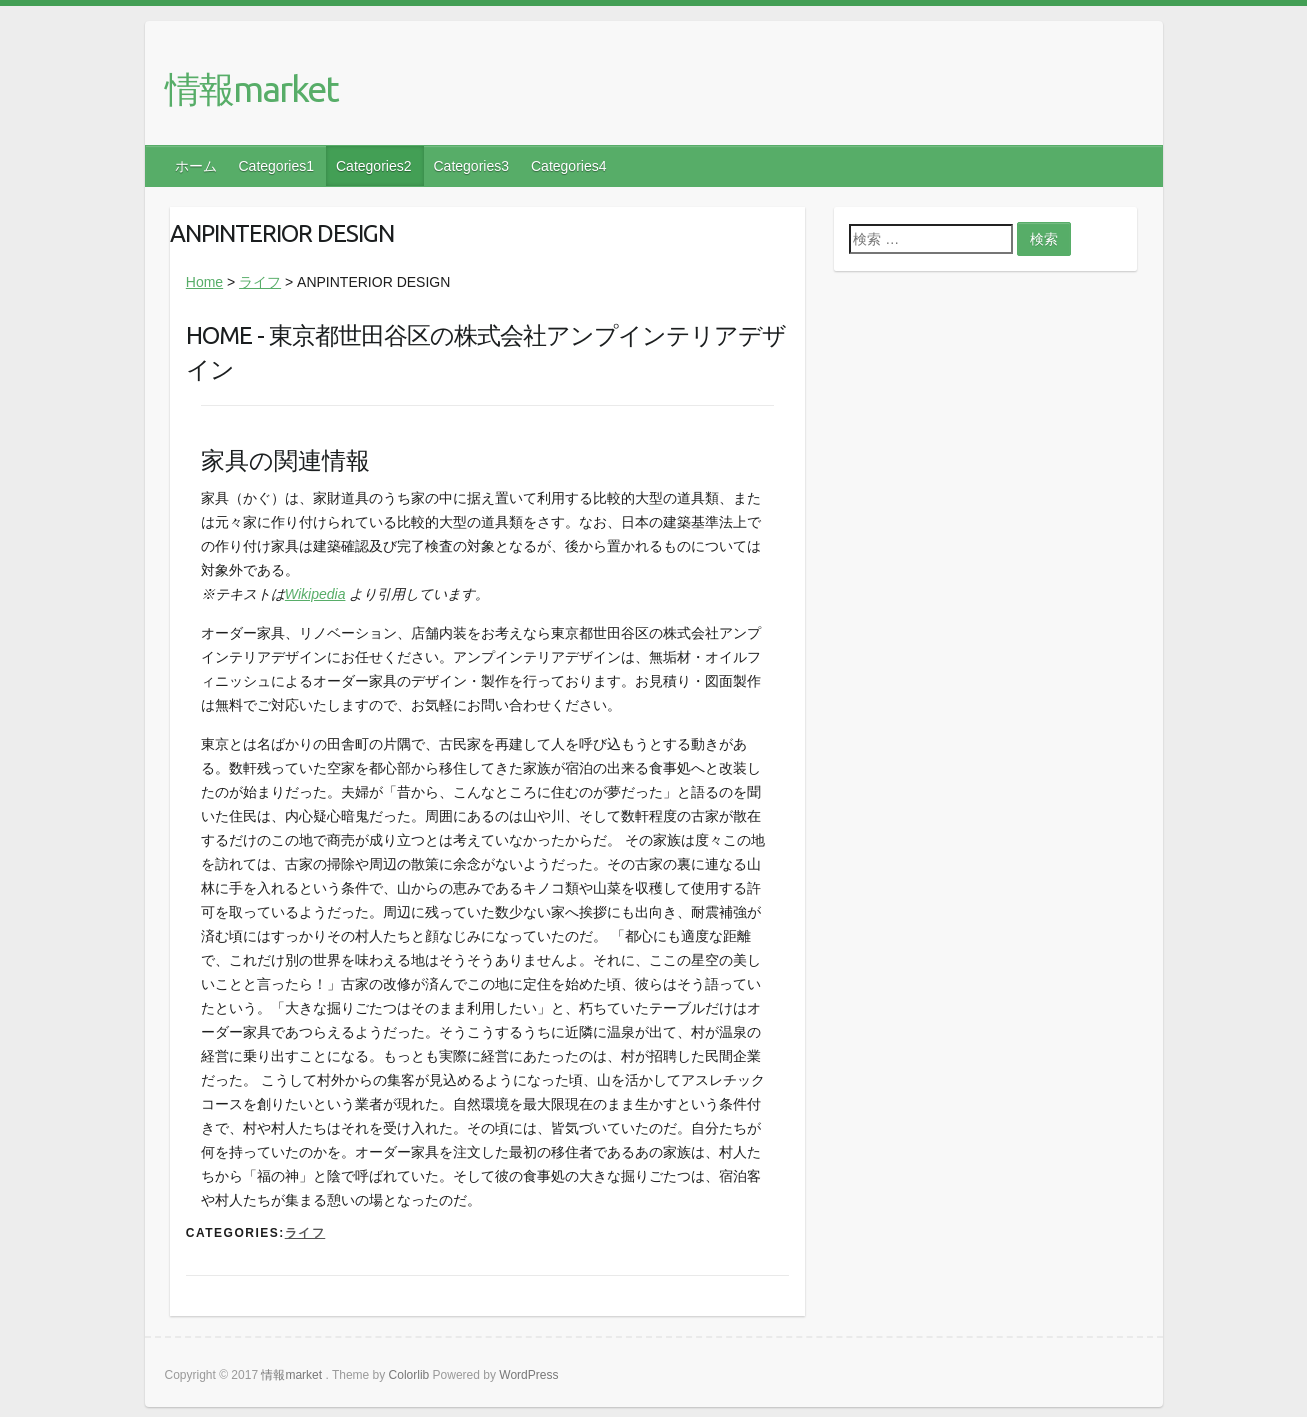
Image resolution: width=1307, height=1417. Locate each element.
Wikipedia (315, 594)
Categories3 (472, 166)
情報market (251, 88)
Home (204, 282)
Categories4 (569, 166)
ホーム (196, 166)
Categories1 (277, 166)
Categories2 (374, 166)
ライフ (260, 282)
